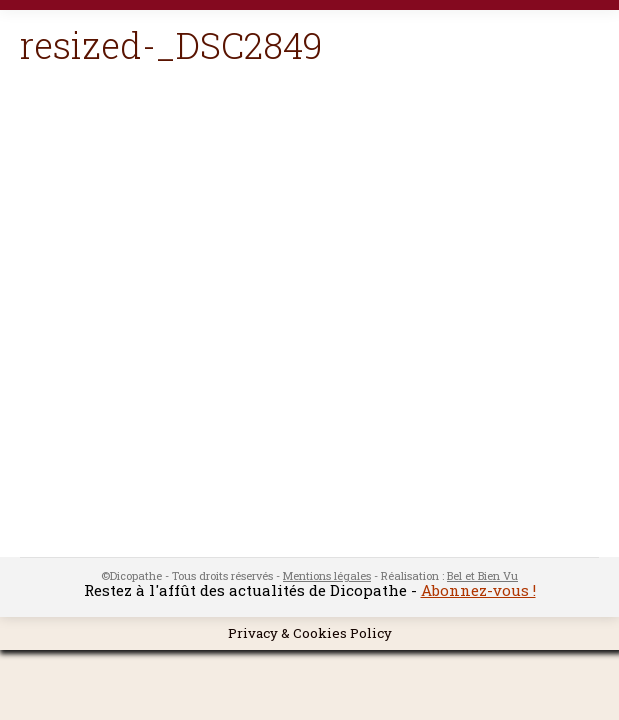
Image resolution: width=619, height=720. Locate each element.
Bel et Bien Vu (482, 575)
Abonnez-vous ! (478, 590)
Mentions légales (327, 575)
